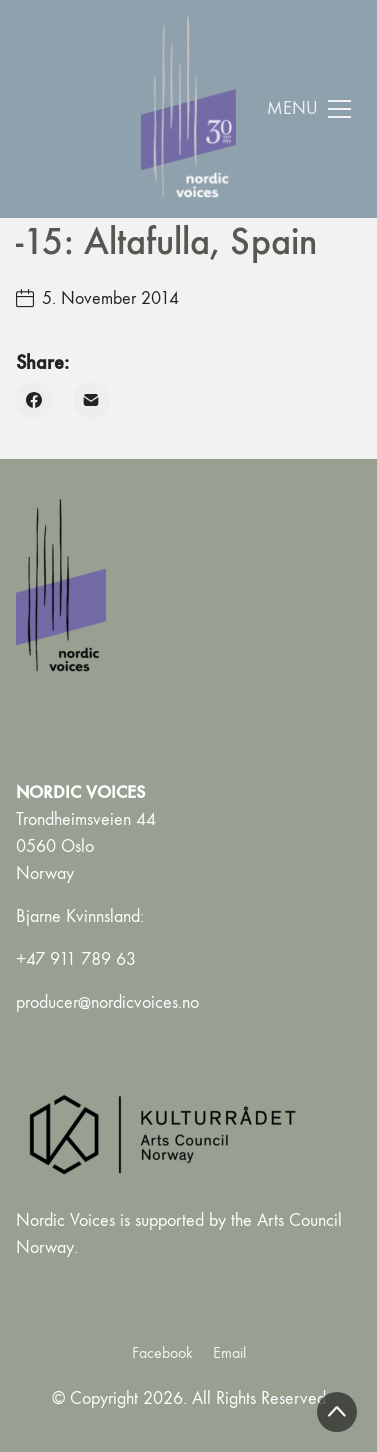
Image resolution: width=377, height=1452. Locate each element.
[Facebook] (34, 400)
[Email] (91, 400)
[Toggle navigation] (309, 109)
